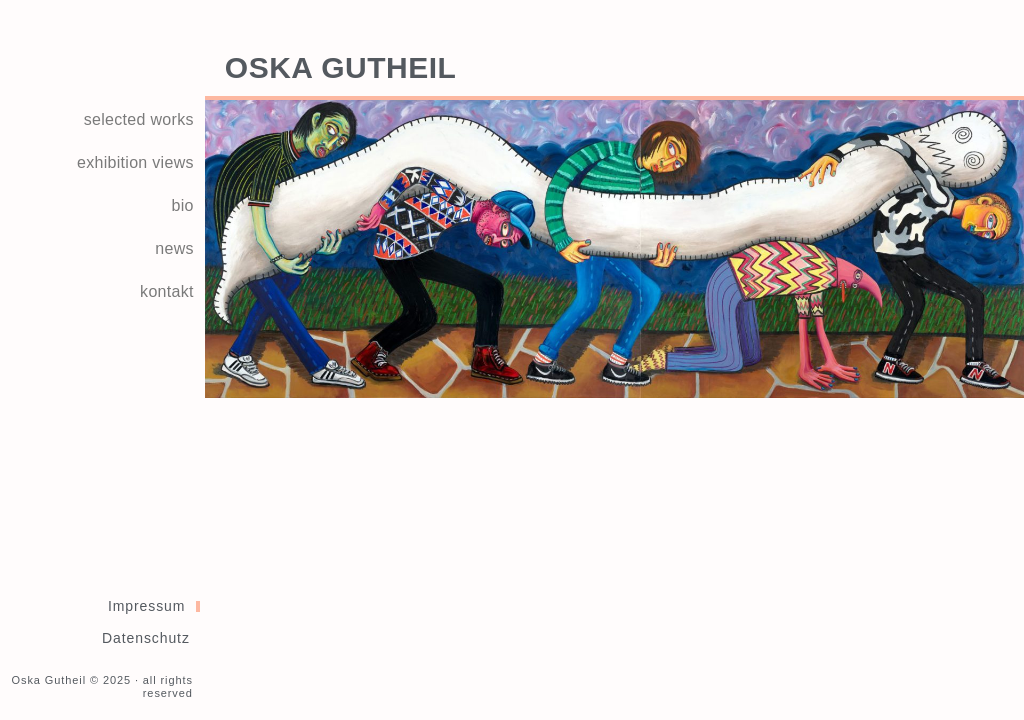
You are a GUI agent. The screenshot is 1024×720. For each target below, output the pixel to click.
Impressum (146, 606)
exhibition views (135, 162)
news (174, 248)
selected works (139, 119)
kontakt (167, 291)
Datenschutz (146, 638)
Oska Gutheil (341, 67)
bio (183, 205)
